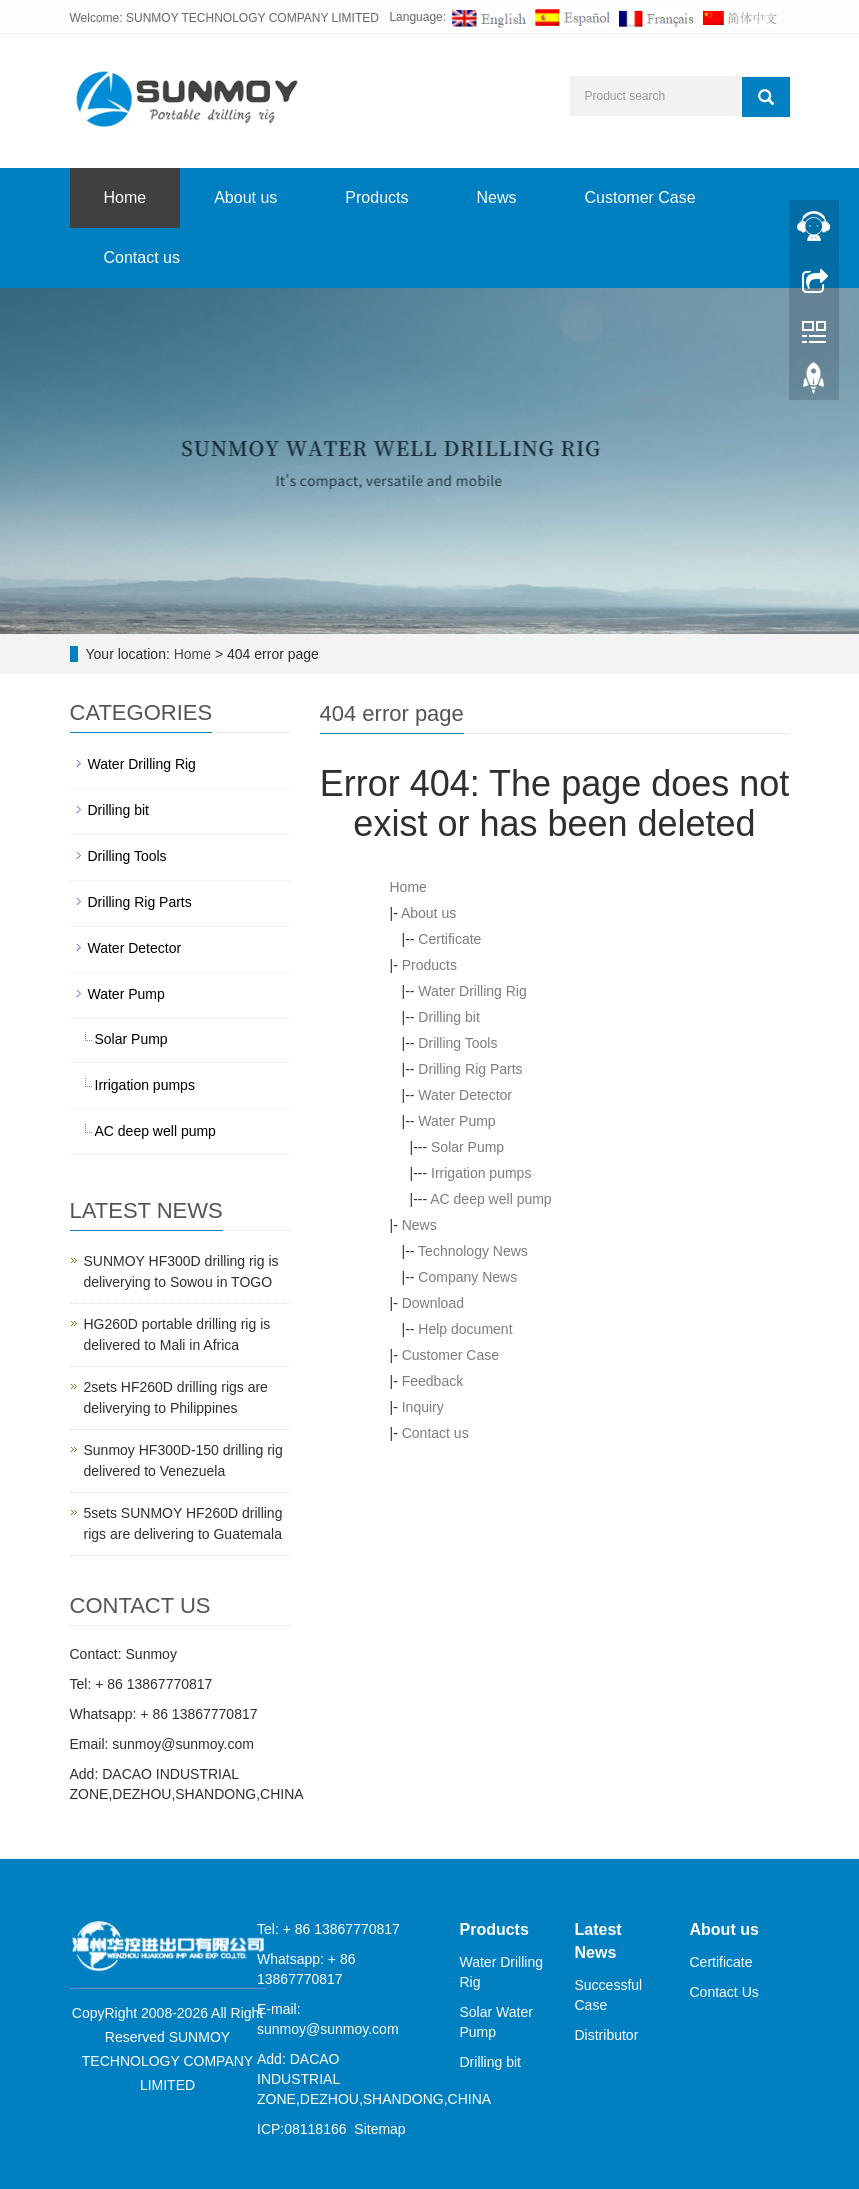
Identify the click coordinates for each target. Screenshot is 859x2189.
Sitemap (379, 2129)
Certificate (449, 939)
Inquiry (423, 1407)
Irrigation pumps (481, 1173)
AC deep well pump (490, 1199)
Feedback (432, 1381)
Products (376, 197)
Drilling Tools (457, 1043)
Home (125, 197)
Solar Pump (467, 1147)
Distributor (607, 2035)
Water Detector (465, 1095)
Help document (465, 1329)
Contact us (142, 257)
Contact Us (724, 1992)
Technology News (473, 1251)
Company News (467, 1277)
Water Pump (456, 1121)
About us (245, 197)
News (496, 197)
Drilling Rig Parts (470, 1069)
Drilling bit (448, 1017)
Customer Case (640, 197)
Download (433, 1303)
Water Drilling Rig (472, 991)
